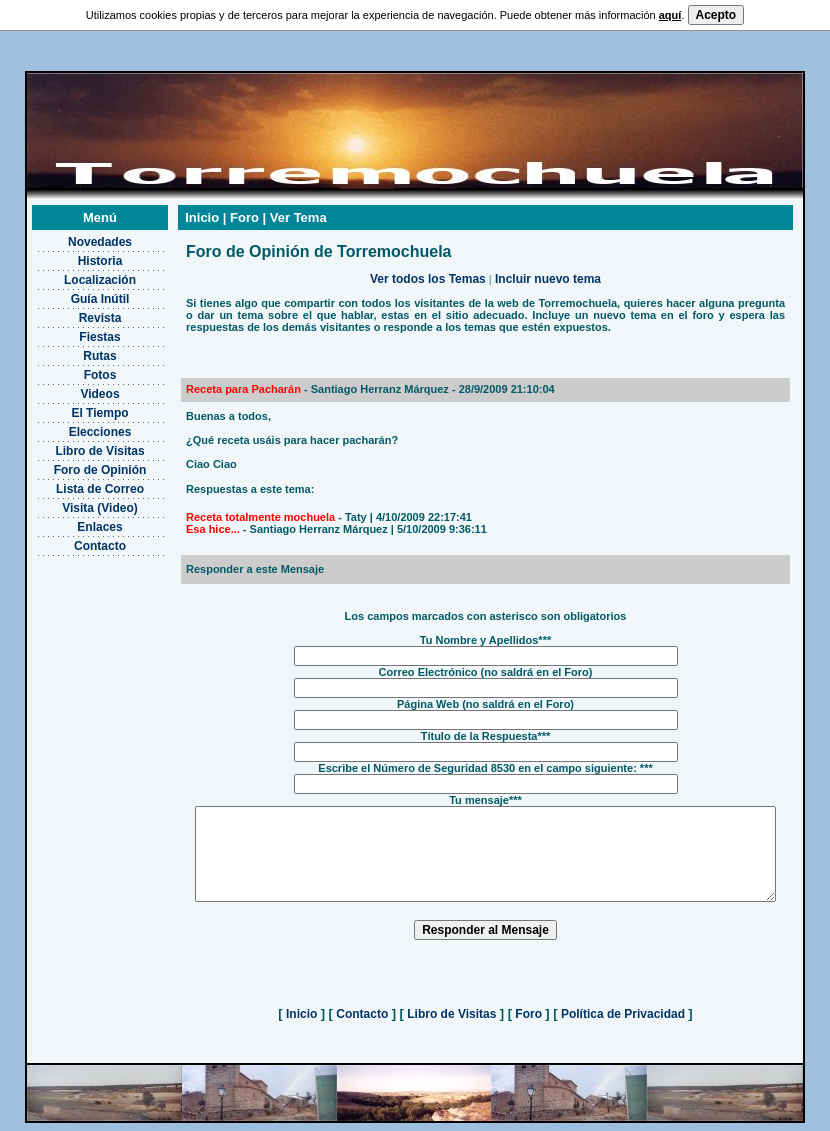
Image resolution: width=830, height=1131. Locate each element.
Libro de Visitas (74, 442)
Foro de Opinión (74, 461)
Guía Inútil (74, 290)
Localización (74, 271)
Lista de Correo (74, 480)
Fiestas (74, 328)
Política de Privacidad (623, 1023)
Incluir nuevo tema (548, 270)
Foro (528, 1023)
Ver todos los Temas (428, 270)
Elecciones (74, 423)
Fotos (74, 366)
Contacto (75, 537)
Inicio (302, 1023)
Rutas (74, 347)
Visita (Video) (75, 499)
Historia (74, 252)
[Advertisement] (74, 646)
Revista (74, 309)
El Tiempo (74, 404)
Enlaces (74, 518)
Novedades (74, 233)
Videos (74, 385)
